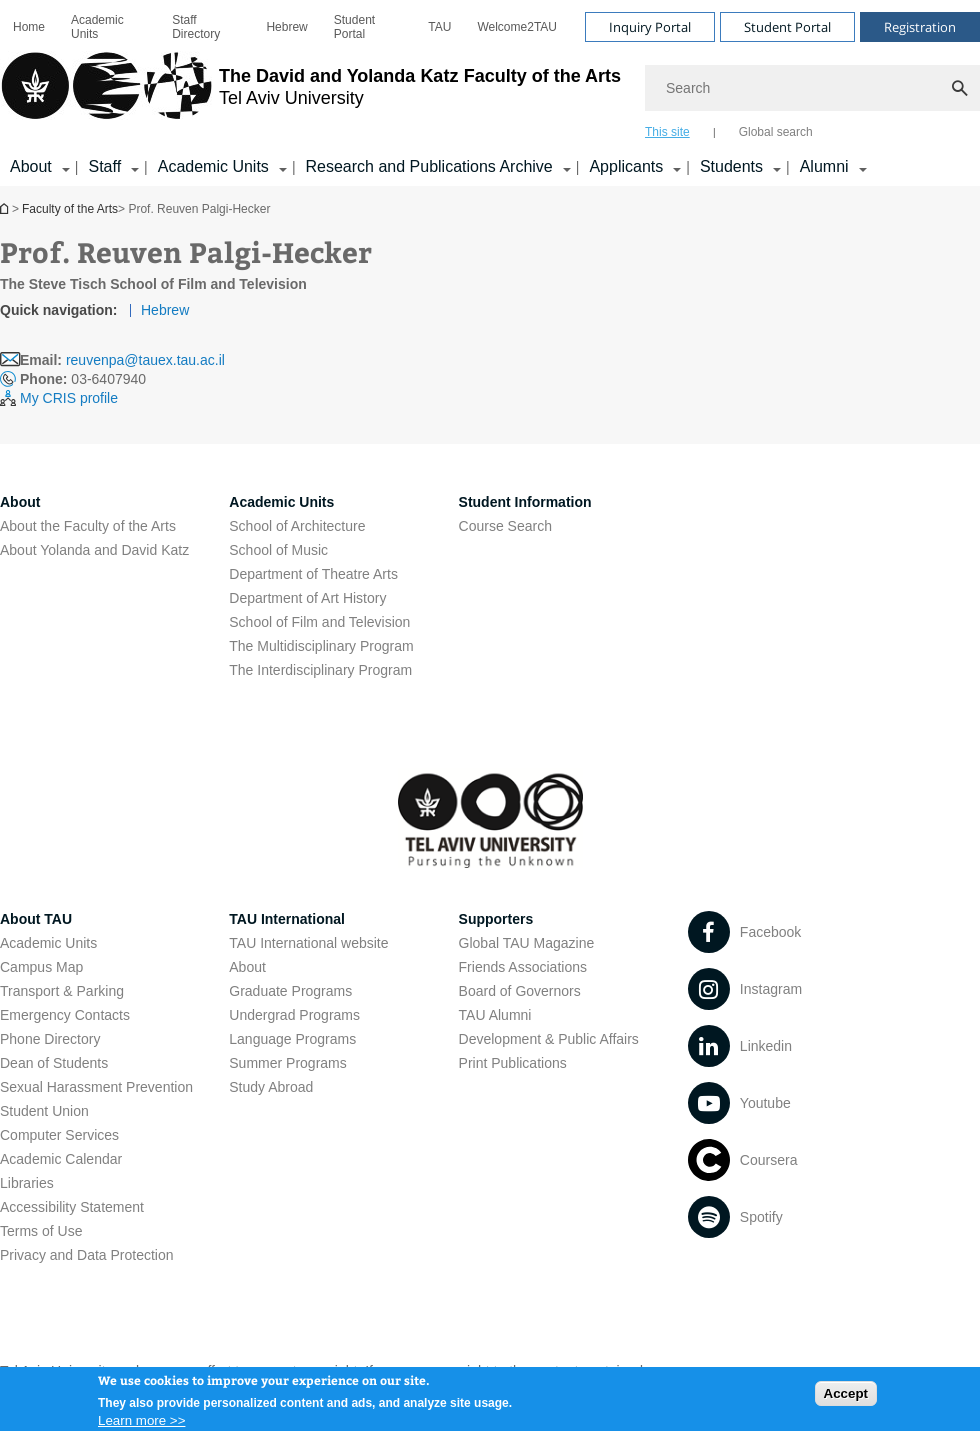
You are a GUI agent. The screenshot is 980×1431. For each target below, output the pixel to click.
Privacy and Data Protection (87, 1255)
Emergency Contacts (65, 1015)
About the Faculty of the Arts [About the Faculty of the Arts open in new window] (88, 526)
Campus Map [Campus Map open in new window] (41, 967)
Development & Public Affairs (549, 1039)
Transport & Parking (62, 991)
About (247, 967)
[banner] (490, 93)
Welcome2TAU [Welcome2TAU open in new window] (517, 27)
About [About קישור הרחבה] (31, 166)
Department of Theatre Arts (313, 574)
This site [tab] (667, 132)
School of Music (278, 550)
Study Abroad (271, 1087)
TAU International (287, 919)
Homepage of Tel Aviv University (6, 208)
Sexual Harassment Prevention (96, 1087)
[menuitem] (29, 27)
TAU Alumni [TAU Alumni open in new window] (495, 1015)
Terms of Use (41, 1231)
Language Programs (292, 1039)
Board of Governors (520, 991)
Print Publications (513, 1063)
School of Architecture (297, 526)
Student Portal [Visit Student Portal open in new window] (787, 27)
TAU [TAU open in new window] (439, 27)
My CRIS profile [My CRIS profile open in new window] (69, 398)
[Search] (812, 88)
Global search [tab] (776, 132)
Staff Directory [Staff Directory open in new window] (196, 27)
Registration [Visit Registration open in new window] (920, 27)
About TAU (36, 919)
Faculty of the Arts (70, 209)
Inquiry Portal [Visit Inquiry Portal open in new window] (650, 27)
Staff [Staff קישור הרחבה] (104, 166)
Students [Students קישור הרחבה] (731, 166)
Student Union (44, 1111)
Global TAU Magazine (527, 943)
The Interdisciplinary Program (320, 670)
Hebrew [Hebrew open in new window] (286, 27)
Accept (846, 1396)
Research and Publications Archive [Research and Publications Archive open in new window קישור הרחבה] (429, 166)
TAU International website (308, 943)
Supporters (496, 919)
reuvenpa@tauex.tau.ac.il (145, 360)
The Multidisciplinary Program (321, 646)
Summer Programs (287, 1063)
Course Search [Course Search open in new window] (505, 526)
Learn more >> (141, 1423)
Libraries (27, 1183)
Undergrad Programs (294, 1015)
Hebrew (165, 310)
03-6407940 (83, 379)
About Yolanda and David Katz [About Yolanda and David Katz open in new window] (94, 550)
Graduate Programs (290, 991)
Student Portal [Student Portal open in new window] (354, 27)
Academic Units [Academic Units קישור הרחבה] (213, 166)
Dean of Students (54, 1063)
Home (29, 27)
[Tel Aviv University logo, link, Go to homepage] (310, 95)
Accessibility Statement (72, 1207)
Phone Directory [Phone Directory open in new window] (50, 1039)
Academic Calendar (61, 1159)
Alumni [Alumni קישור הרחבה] (824, 166)
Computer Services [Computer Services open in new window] (59, 1135)
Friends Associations (523, 967)
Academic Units (97, 27)
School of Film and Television (319, 622)
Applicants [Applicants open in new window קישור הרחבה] (626, 166)
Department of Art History (307, 598)
